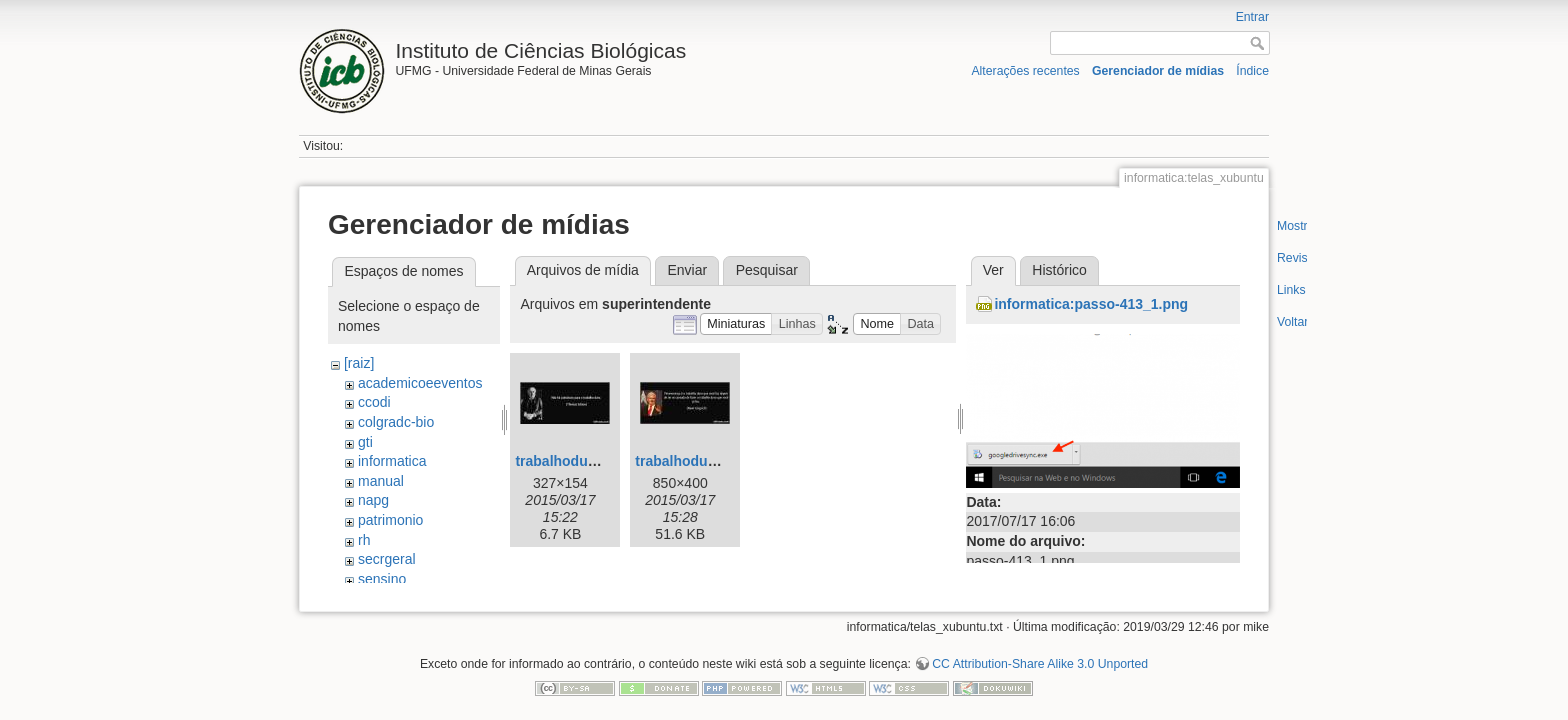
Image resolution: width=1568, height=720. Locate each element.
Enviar (687, 270)
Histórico (1059, 270)
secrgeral (387, 559)
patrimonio (390, 520)
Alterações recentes (1025, 71)
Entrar (1252, 17)
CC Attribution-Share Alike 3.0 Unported (1040, 654)
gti (365, 442)
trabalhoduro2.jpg (694, 461)
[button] (736, 324)
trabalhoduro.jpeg (574, 461)
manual (381, 481)
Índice (1252, 71)
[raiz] (359, 363)
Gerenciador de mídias (1158, 71)
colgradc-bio (396, 422)
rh (364, 540)
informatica (392, 461)
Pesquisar (767, 270)
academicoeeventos (420, 383)
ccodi (374, 402)
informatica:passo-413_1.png (1091, 304)
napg (373, 500)
